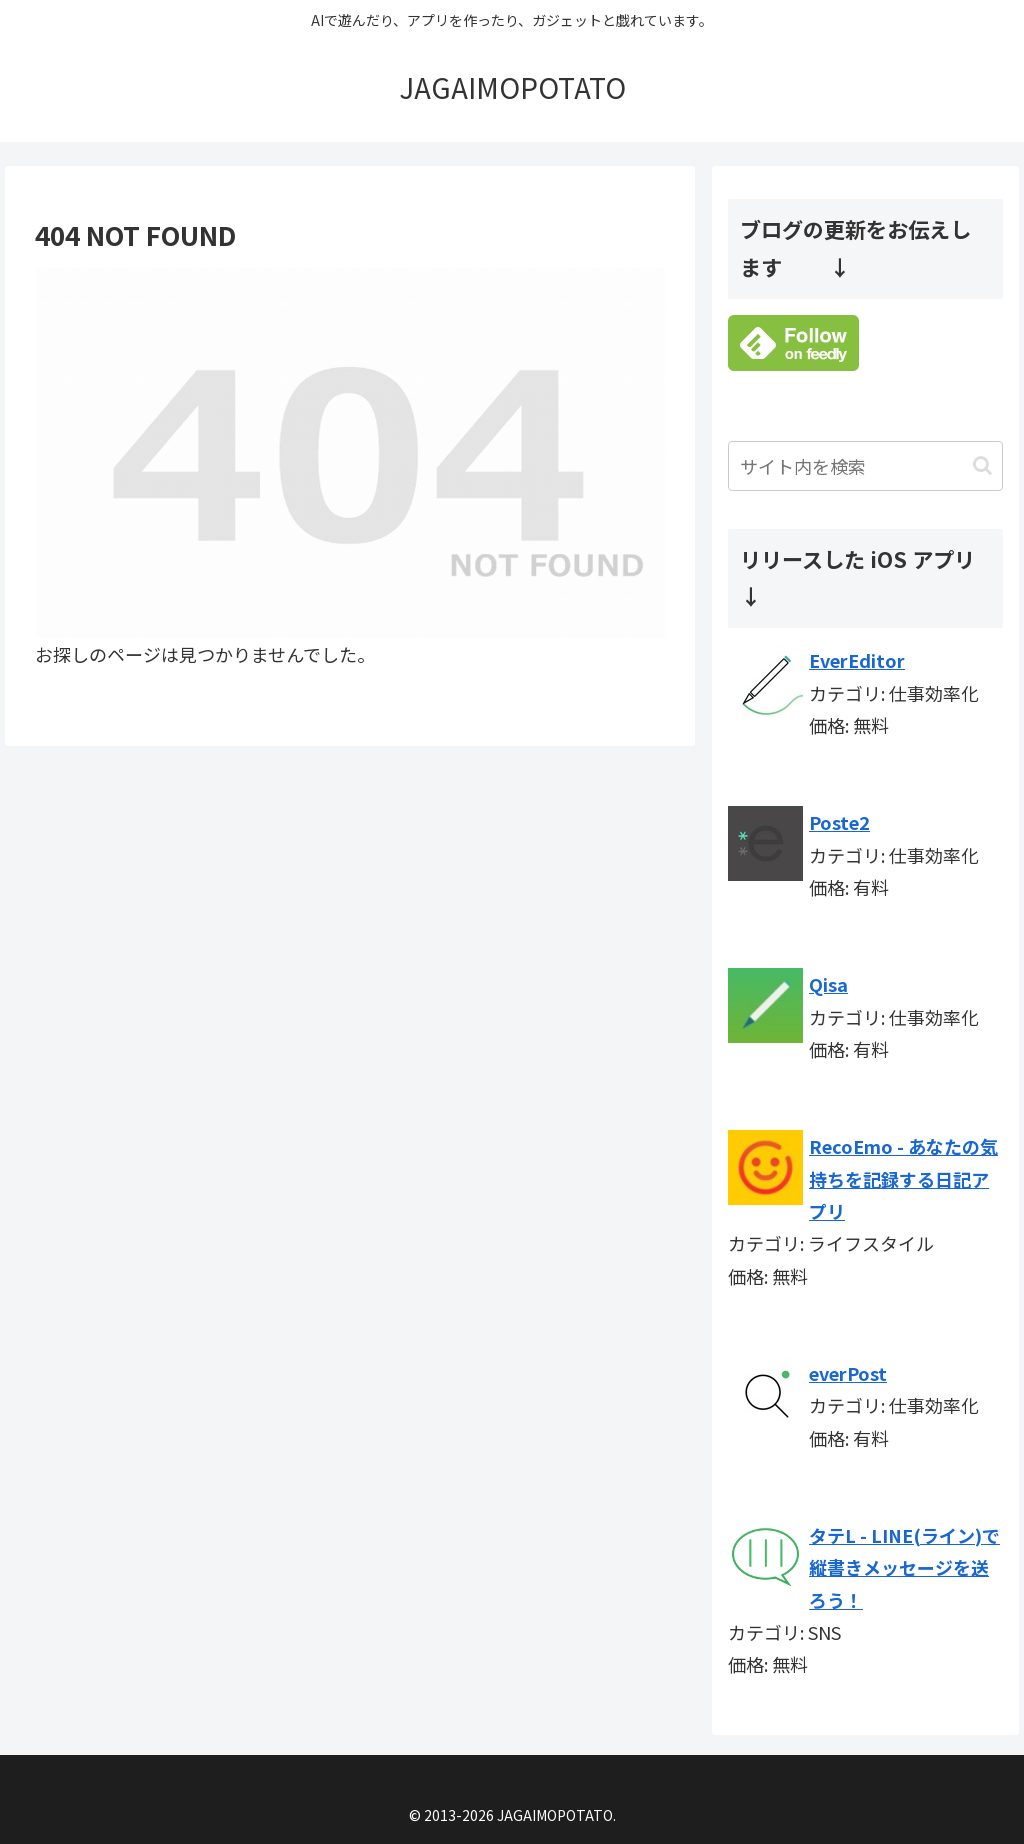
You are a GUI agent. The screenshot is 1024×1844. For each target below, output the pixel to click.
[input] (865, 466)
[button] (982, 465)
